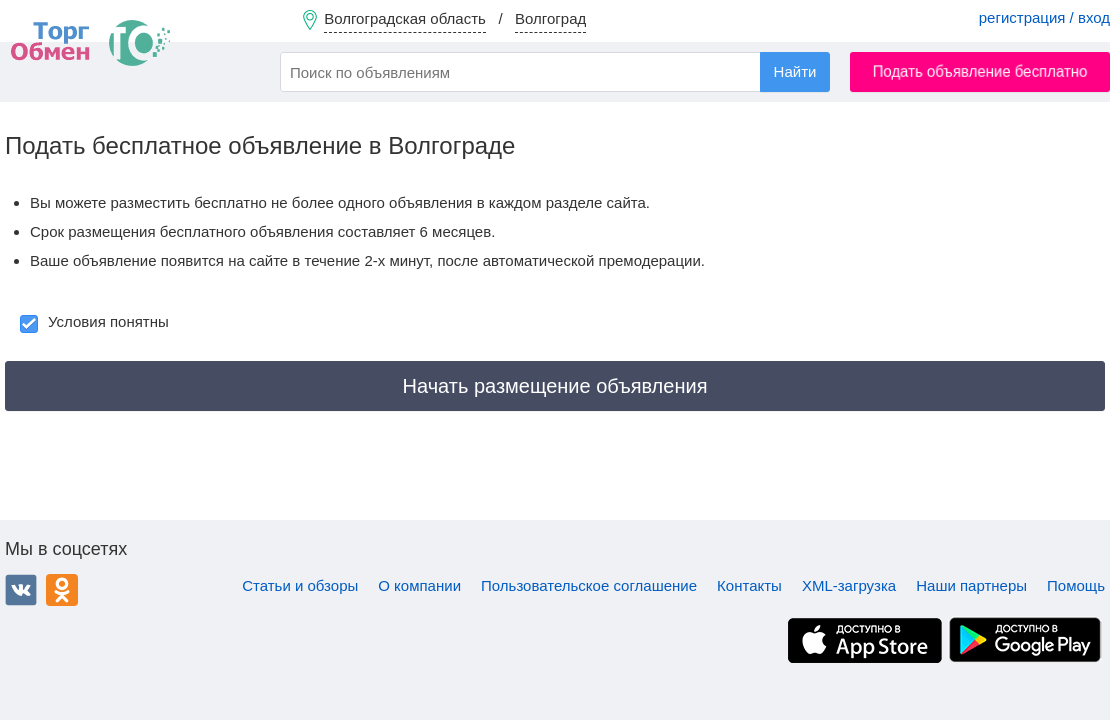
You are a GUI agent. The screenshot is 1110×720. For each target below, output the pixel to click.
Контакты (749, 585)
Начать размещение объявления (555, 386)
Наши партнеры (971, 585)
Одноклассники (62, 590)
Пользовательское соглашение (589, 585)
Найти (795, 71)
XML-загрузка (849, 585)
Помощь (1076, 585)
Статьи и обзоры (300, 585)
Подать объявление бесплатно (980, 71)
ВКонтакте (21, 590)
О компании (419, 585)
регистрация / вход (1044, 17)
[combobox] (555, 72)
